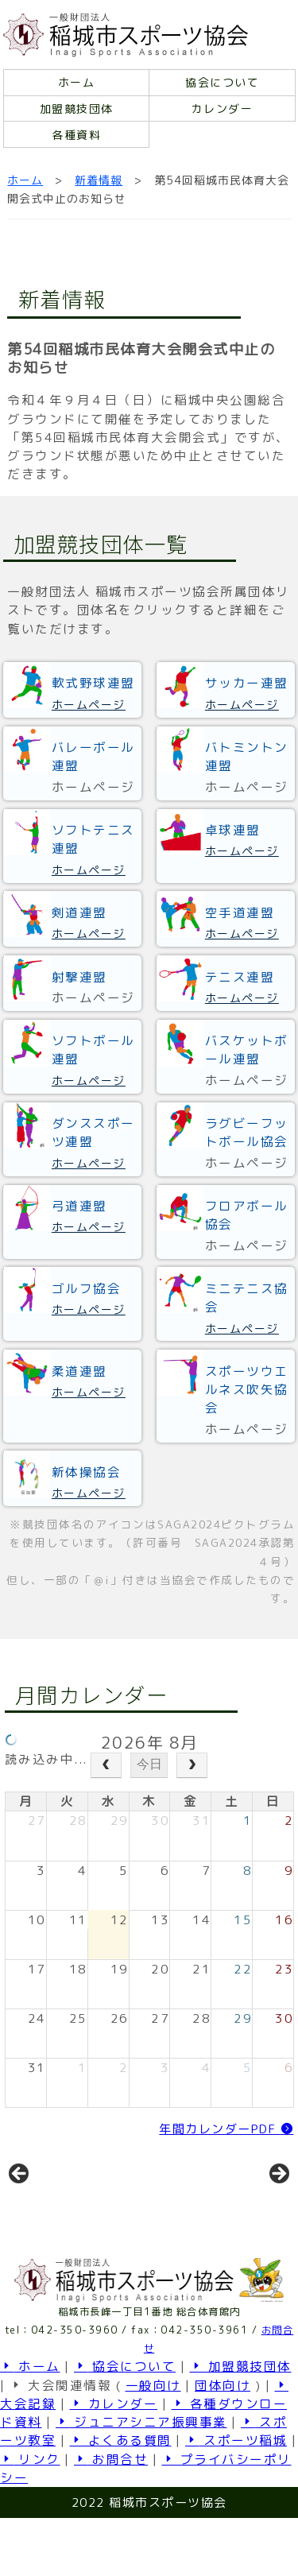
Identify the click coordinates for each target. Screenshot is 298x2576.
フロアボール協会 (246, 1215)
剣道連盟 (79, 912)
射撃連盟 (79, 977)
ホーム (76, 82)
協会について (222, 82)
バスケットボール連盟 (246, 1049)
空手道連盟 (240, 912)
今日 (149, 1764)
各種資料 (76, 134)
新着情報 (98, 180)
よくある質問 (121, 2498)
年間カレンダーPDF (226, 2129)
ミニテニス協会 (246, 1297)
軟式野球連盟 (93, 682)
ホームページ (89, 704)
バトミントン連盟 (246, 756)
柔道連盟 (79, 1371)
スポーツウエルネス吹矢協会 (246, 1389)
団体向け (222, 2443)
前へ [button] (20, 2203)
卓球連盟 (233, 830)
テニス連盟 (240, 977)
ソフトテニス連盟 (93, 839)
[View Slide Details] (72, 2208)
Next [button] (278, 2203)
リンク (30, 2517)
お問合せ (111, 2517)
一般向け (153, 2443)
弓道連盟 (79, 1205)
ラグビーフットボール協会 (246, 1132)
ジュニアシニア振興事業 (141, 2480)
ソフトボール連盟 (93, 1049)
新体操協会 (87, 1472)
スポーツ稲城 (236, 2498)
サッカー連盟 (246, 682)
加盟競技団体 (77, 108)
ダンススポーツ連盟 (93, 1132)
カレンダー (222, 108)
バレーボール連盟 (93, 756)
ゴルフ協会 (87, 1288)
